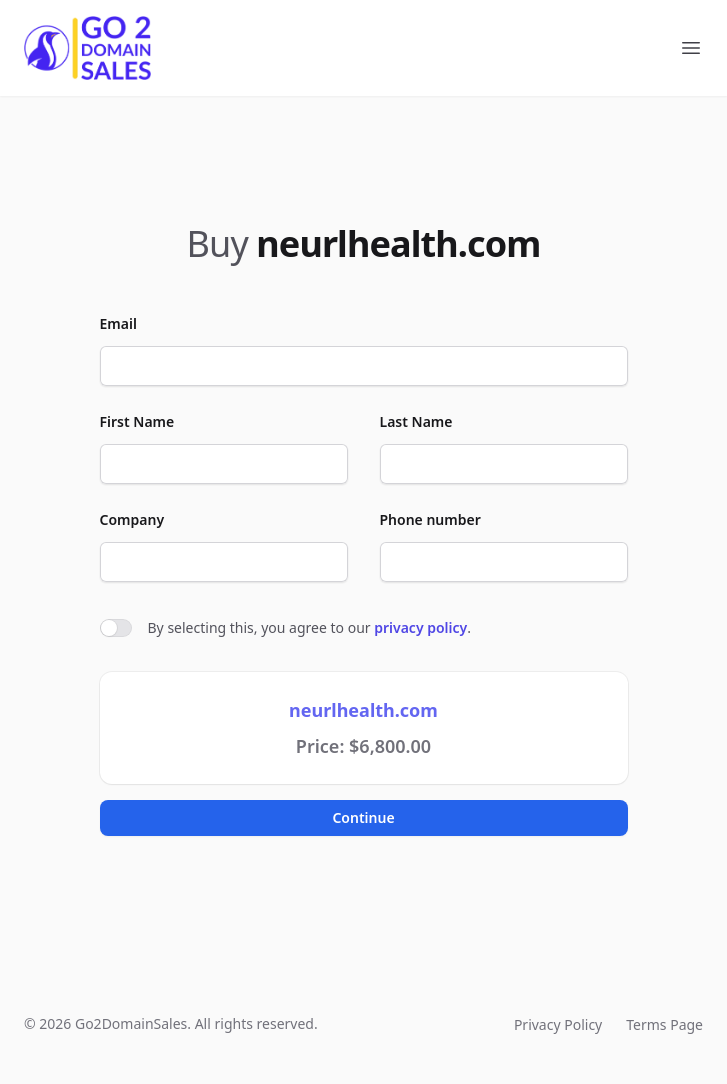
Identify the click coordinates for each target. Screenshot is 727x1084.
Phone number (430, 519)
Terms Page (664, 1024)
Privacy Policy (558, 1024)
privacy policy (420, 627)
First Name (137, 421)
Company (132, 519)
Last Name (416, 421)
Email (118, 323)
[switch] (116, 628)
